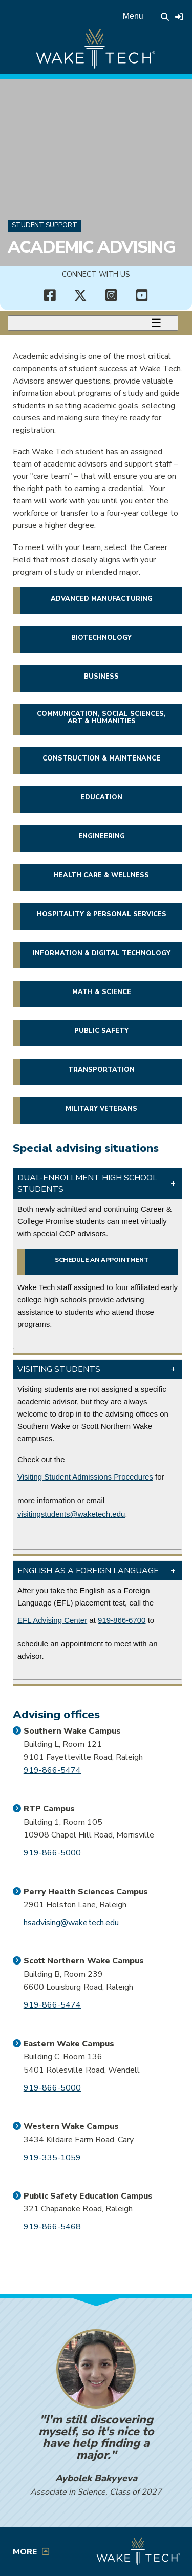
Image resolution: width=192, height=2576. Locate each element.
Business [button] (101, 676)
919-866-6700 (121, 1620)
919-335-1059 (52, 2157)
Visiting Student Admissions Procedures (85, 1476)
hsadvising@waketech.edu (71, 1922)
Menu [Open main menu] (133, 16)
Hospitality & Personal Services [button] (101, 914)
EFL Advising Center (52, 1620)
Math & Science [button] (101, 992)
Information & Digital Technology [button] (101, 953)
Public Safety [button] (101, 1031)
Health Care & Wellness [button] (101, 875)
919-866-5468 (52, 2226)
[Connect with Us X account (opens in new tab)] (81, 295)
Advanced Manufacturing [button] (102, 598)
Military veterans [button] (101, 1108)
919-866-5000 (52, 1853)
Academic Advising (91, 247)
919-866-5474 (52, 1770)
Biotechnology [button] (101, 637)
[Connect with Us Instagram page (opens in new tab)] (111, 295)
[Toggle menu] (93, 323)
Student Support (44, 225)
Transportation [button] (101, 1069)
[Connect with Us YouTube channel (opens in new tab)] (142, 295)
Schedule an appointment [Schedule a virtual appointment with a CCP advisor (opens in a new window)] (101, 1260)
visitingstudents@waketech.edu (71, 1514)
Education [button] (101, 797)
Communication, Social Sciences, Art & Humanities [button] (101, 717)
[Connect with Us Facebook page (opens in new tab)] (50, 295)
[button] (97, 1183)
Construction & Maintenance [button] (101, 758)
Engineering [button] (101, 836)
